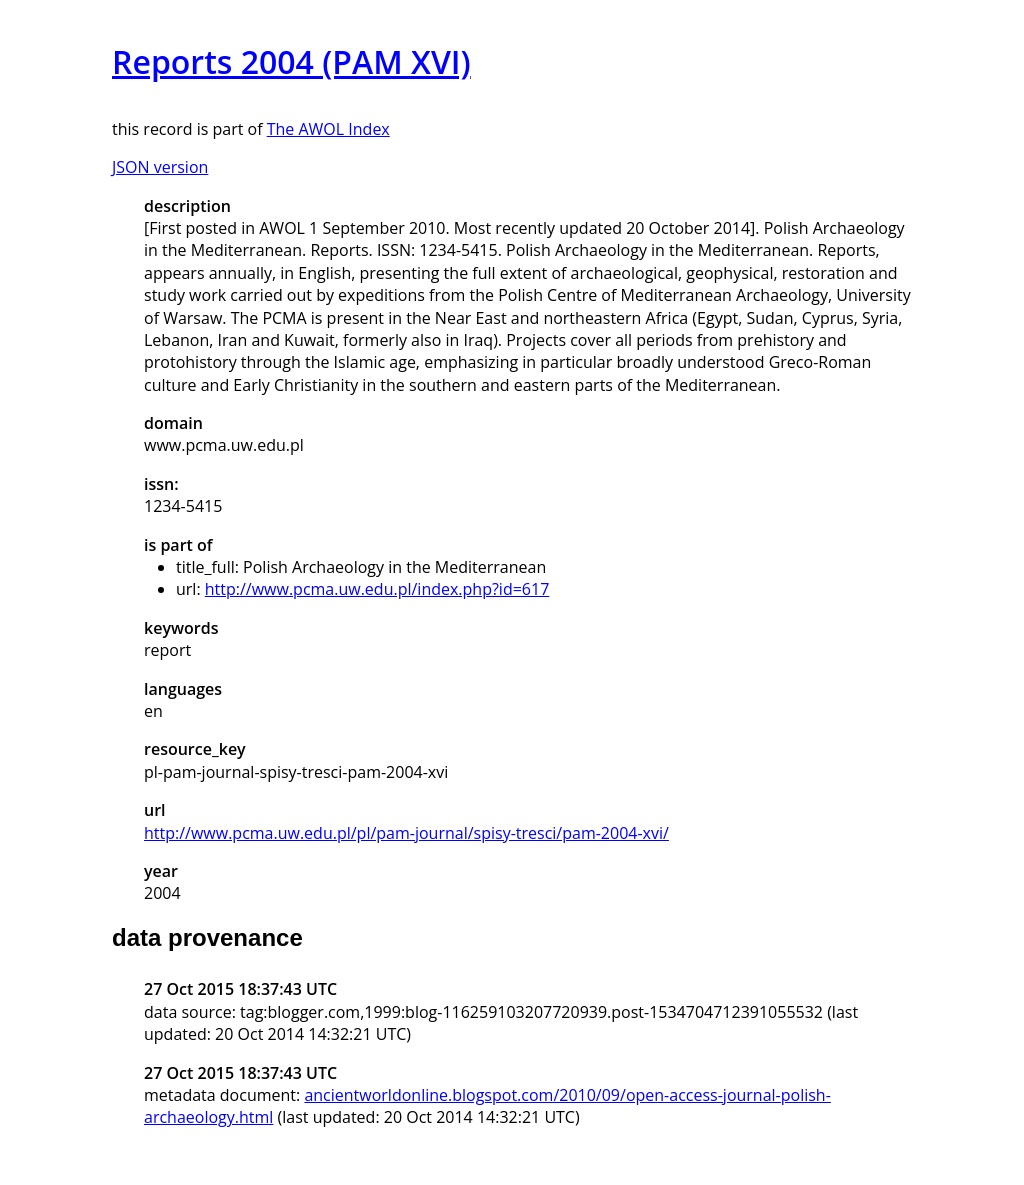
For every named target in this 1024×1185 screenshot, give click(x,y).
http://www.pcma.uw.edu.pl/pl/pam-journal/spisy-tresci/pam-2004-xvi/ (406, 833)
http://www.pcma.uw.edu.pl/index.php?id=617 (377, 589)
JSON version (160, 167)
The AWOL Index (328, 129)
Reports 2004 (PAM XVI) (291, 61)
